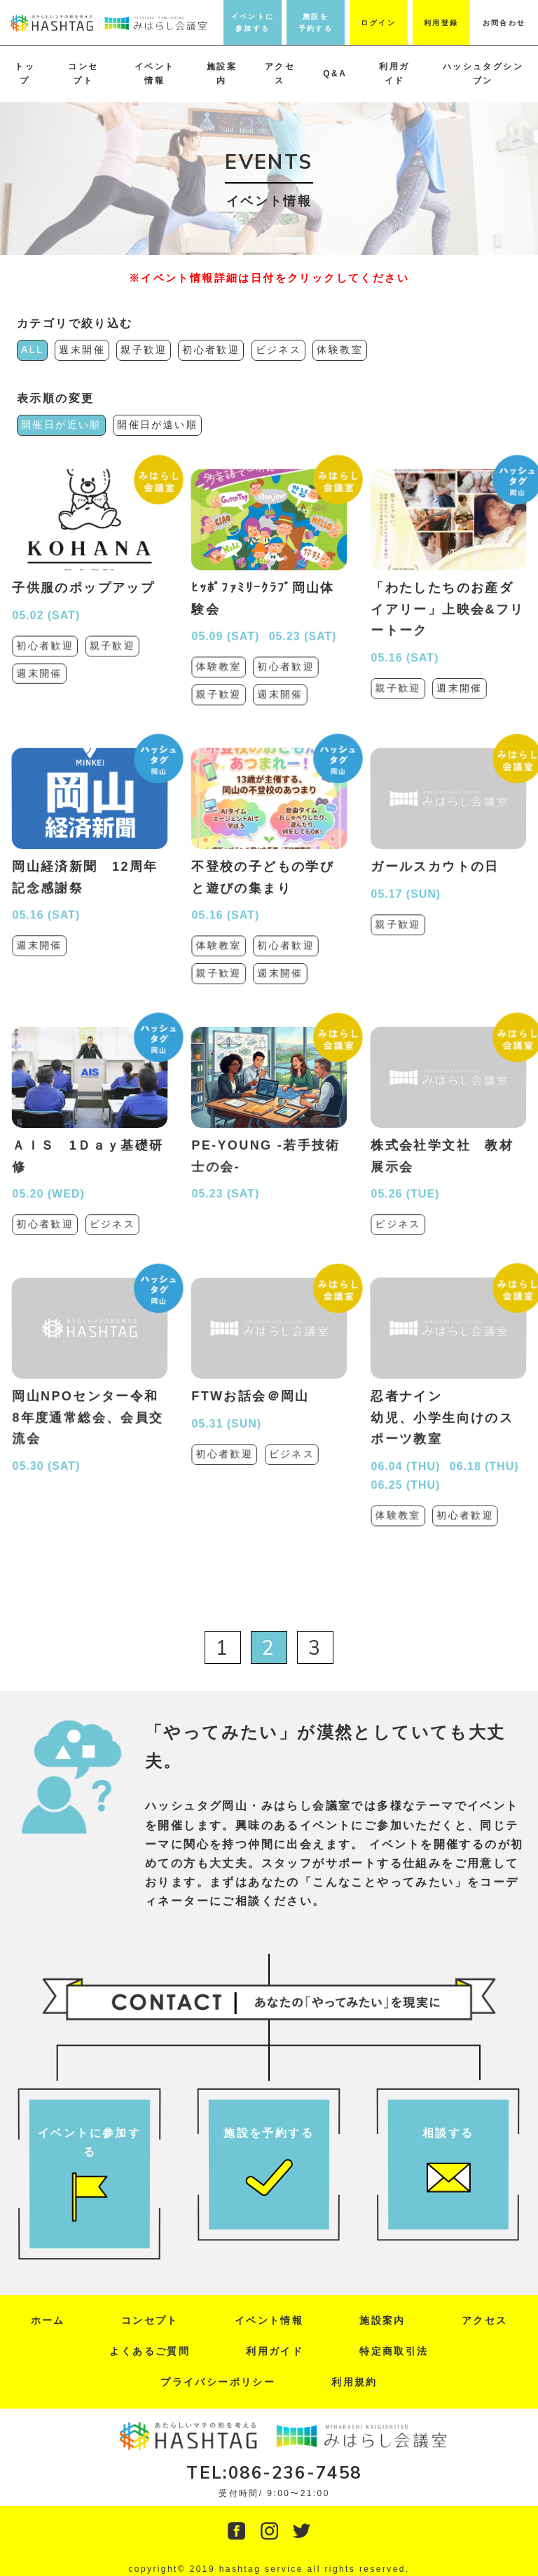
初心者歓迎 (211, 349)
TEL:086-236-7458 (273, 2472)
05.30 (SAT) (48, 1434)
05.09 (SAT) (226, 621)
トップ (25, 73)
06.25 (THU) (407, 1456)
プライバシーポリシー (217, 2382)
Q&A (335, 73)
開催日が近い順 (61, 424)
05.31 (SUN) (227, 1406)
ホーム (48, 2320)
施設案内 (222, 73)
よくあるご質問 (149, 2351)
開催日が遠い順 (157, 424)
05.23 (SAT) (302, 621)
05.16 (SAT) (406, 633)
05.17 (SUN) (406, 877)
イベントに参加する (253, 22)
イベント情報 (154, 73)
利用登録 (441, 23)
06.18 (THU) (484, 1445)
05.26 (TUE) (406, 1173)
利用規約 (354, 2382)
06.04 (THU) (407, 1445)
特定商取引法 (393, 2351)
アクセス (280, 73)
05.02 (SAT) (47, 603)
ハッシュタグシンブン (483, 73)
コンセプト (83, 73)
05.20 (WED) (49, 1173)
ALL (32, 349)
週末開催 (82, 349)
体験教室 (340, 349)
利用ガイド (394, 73)
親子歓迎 (143, 349)
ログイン (378, 23)
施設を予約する (315, 22)
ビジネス (279, 349)
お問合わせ (504, 23)
